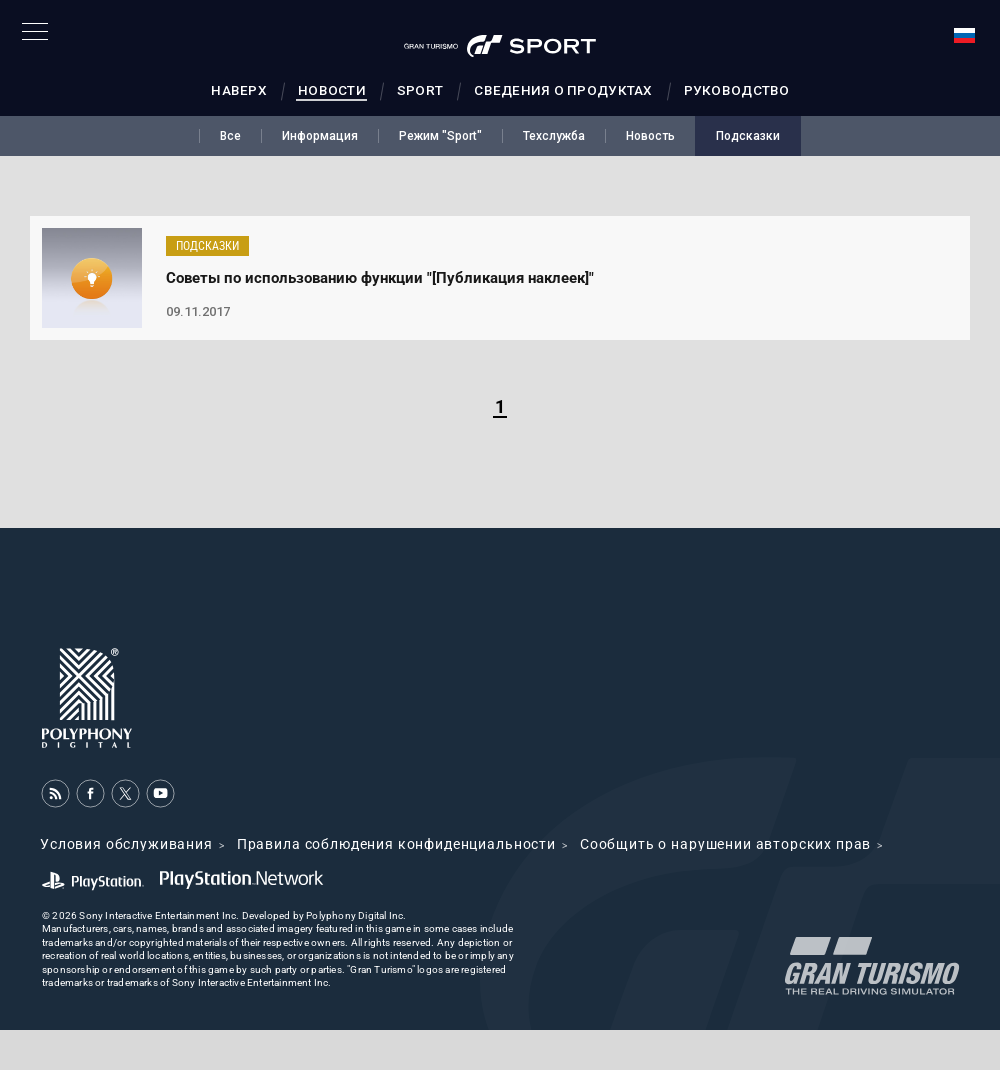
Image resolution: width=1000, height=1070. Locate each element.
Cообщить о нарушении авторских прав (725, 844)
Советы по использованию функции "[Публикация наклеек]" (380, 278)
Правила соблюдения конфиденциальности (396, 844)
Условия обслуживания (126, 844)
